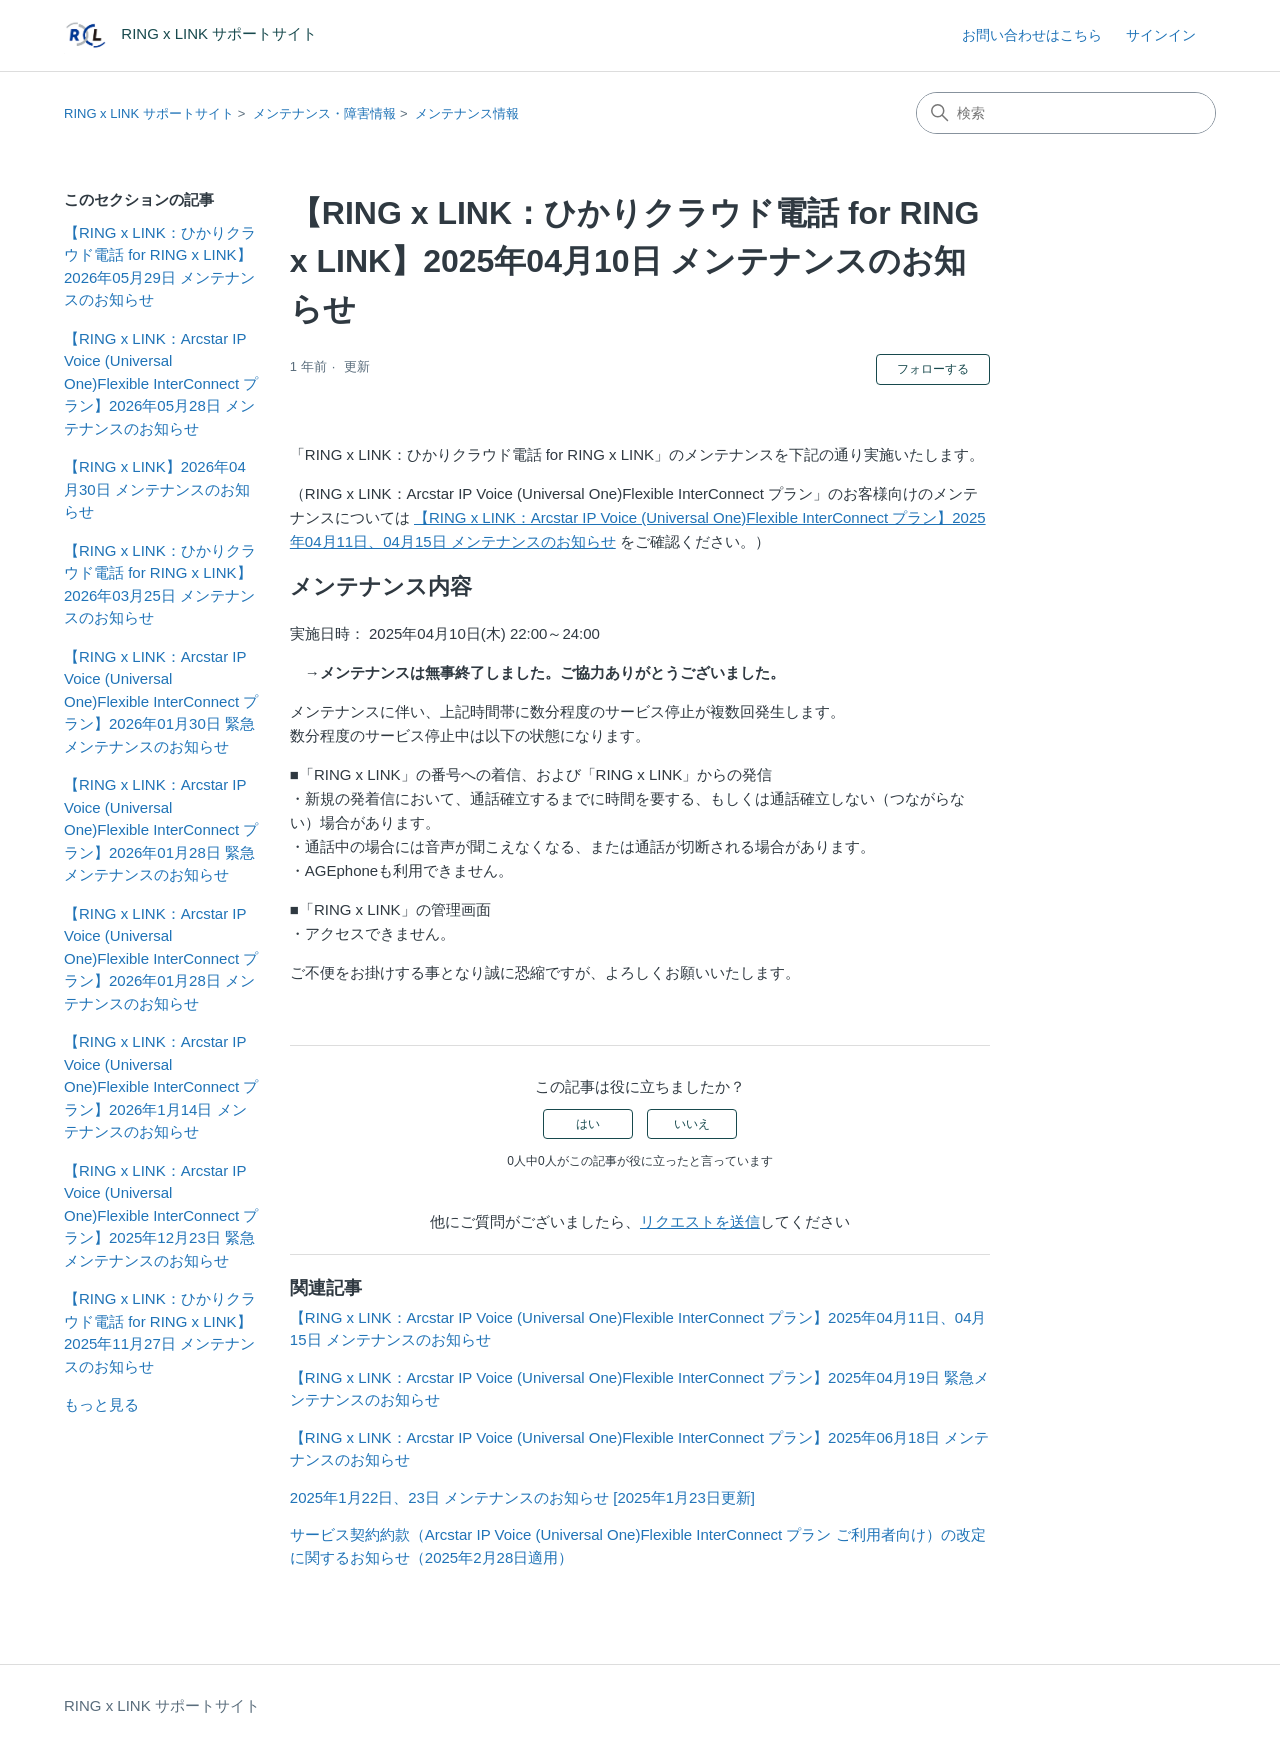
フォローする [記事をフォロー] (933, 369)
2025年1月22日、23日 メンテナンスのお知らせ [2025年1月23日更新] (522, 1497)
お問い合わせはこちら (1032, 35)
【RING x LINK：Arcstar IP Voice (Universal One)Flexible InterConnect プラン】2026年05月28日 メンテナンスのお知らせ (161, 383)
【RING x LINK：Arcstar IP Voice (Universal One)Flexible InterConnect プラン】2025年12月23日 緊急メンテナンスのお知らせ (161, 1215)
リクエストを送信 (700, 1221)
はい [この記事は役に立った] (588, 1124)
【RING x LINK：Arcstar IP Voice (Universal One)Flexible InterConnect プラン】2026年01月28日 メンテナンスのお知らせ (161, 958)
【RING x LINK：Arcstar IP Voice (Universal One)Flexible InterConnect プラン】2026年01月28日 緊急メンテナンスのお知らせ (161, 829)
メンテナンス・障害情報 (324, 113)
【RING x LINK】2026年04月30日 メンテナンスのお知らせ (157, 489)
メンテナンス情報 (467, 113)
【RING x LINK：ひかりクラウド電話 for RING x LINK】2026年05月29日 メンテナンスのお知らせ (160, 266)
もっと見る (101, 1404)
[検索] (1066, 113)
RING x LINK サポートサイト (149, 113)
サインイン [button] (1161, 35)
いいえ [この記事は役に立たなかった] (692, 1124)
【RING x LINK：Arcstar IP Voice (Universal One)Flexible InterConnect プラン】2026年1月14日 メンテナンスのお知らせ (161, 1086)
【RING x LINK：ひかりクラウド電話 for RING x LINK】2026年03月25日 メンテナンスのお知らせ (160, 584)
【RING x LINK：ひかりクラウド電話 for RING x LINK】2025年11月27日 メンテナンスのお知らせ (160, 1332)
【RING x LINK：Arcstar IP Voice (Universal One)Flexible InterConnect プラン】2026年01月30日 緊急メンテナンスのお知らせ (161, 701)
